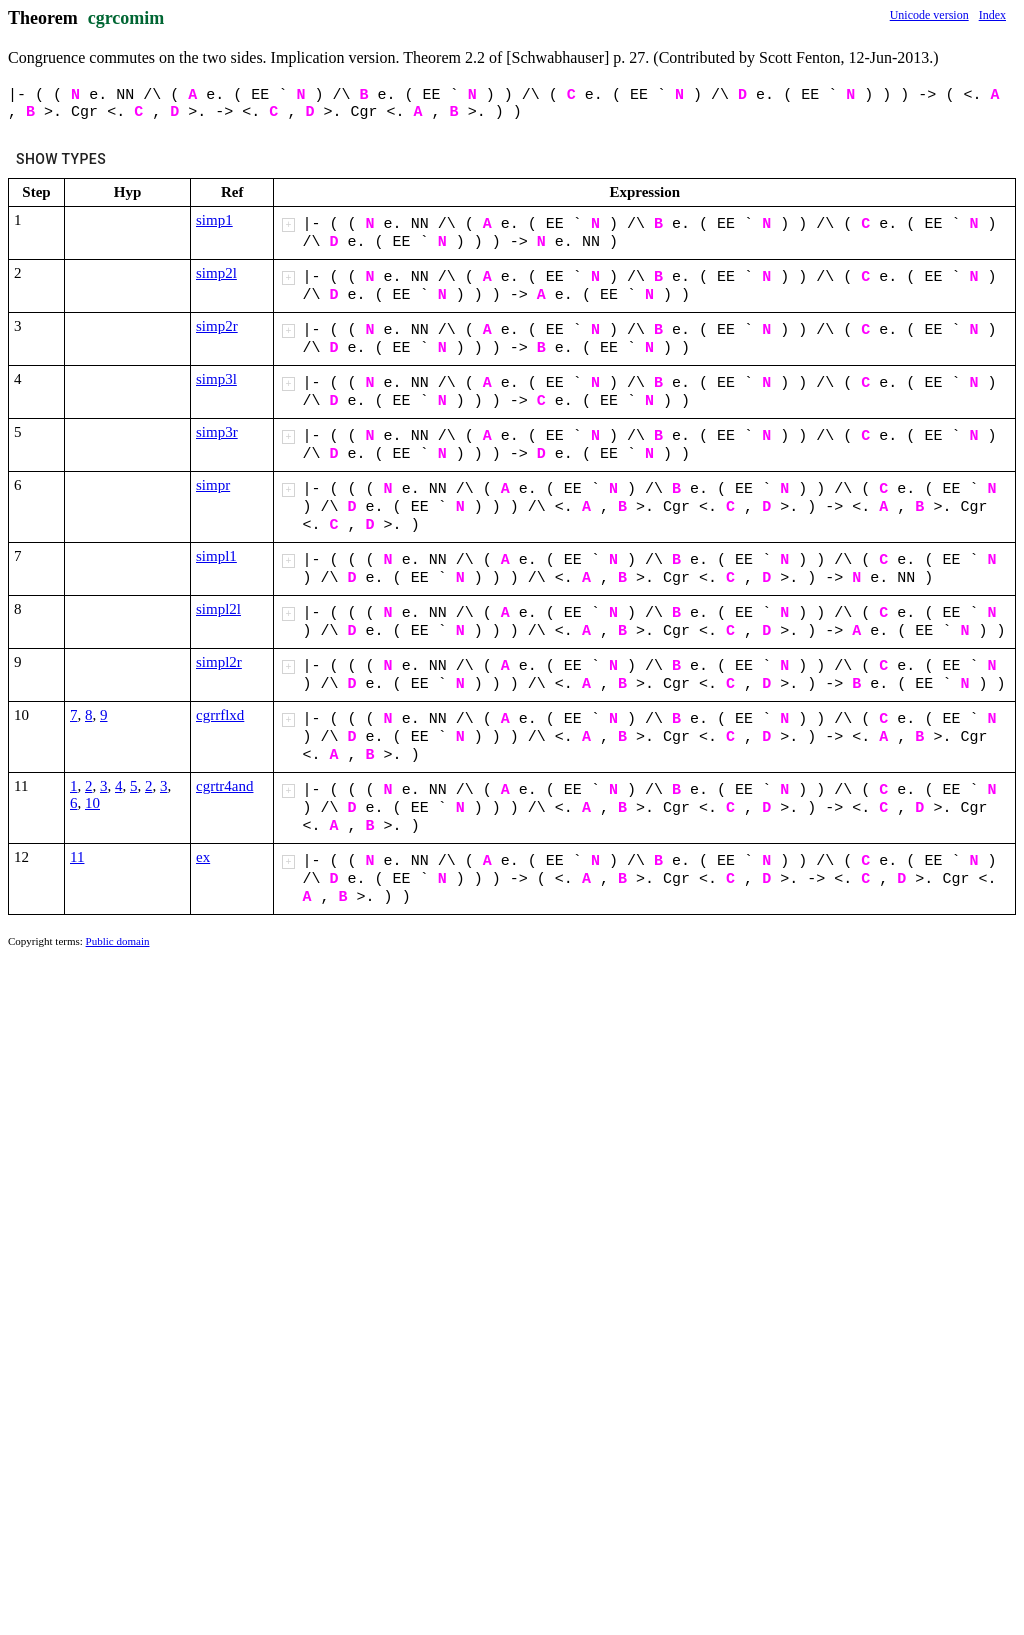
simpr (213, 485)
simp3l (216, 379)
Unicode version (929, 15)
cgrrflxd (220, 715)
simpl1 (216, 556)
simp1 (214, 220)
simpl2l (218, 609)
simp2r (217, 326)
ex (203, 857)
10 (92, 803)
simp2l (216, 273)
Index (992, 15)
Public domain (118, 941)
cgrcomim (126, 18)
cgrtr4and (224, 786)
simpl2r (219, 662)
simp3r (217, 432)
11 (77, 857)
